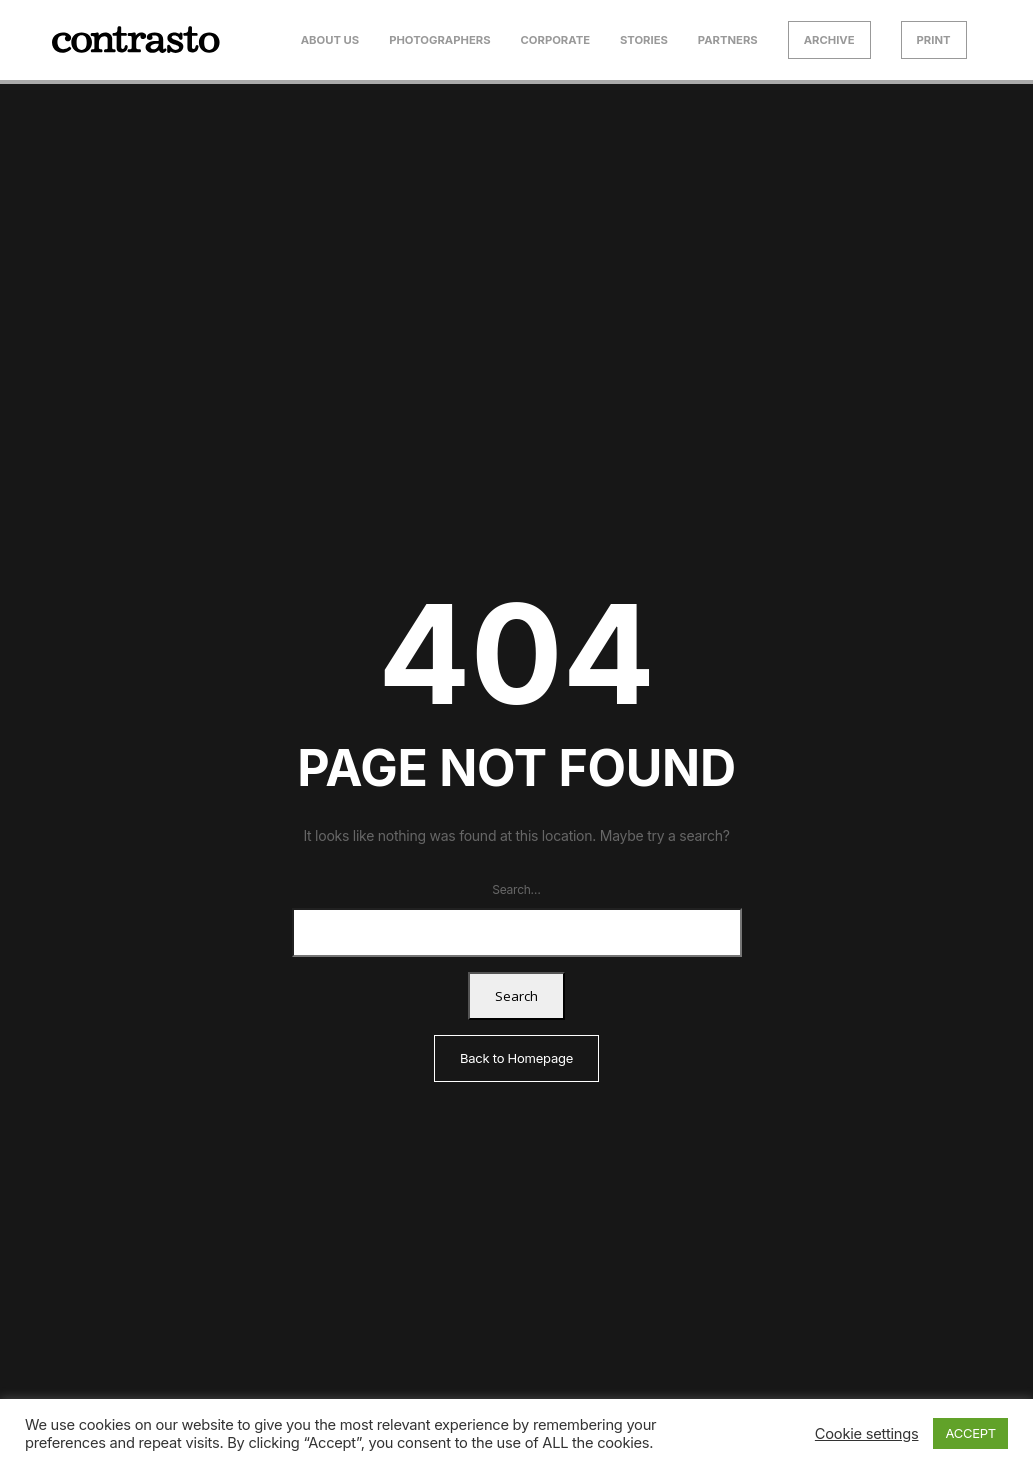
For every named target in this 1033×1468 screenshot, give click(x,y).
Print (934, 40)
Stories (644, 40)
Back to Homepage (516, 1058)
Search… (516, 889)
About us (330, 40)
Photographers (439, 40)
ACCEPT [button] (970, 1433)
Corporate (555, 40)
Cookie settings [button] (867, 1434)
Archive (829, 40)
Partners (728, 40)
